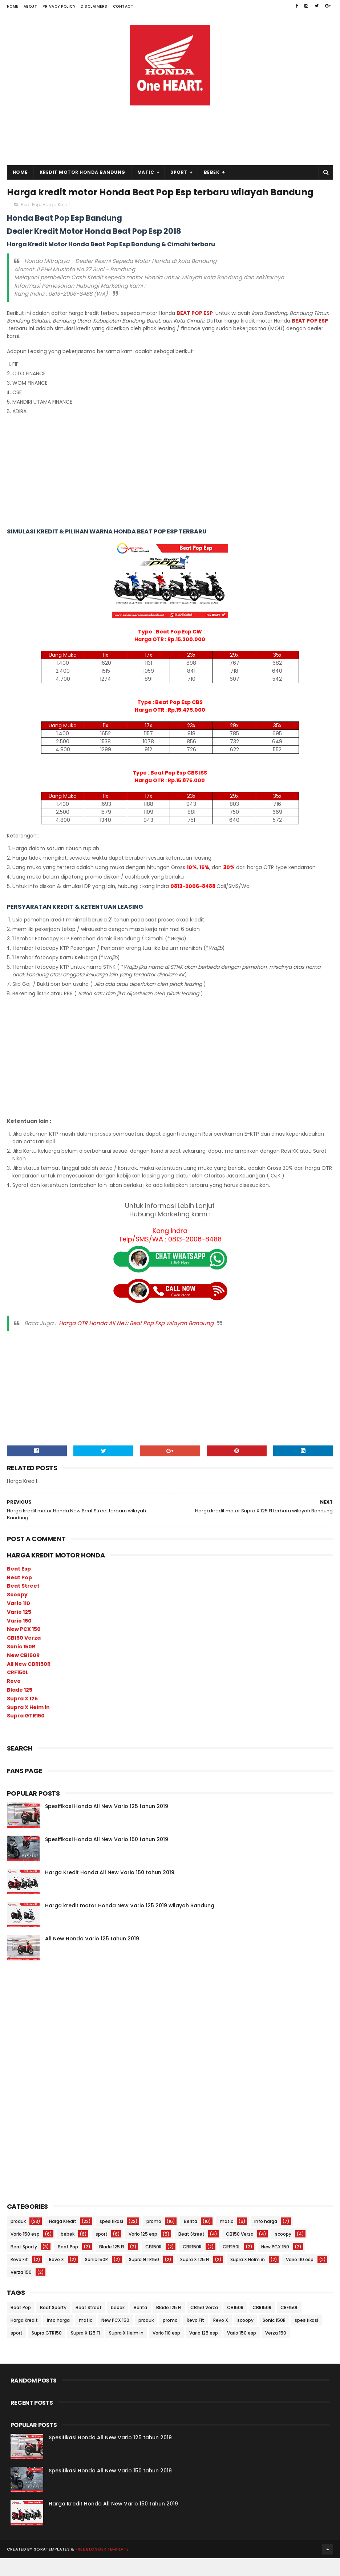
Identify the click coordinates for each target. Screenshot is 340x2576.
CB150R (153, 2264)
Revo (14, 1699)
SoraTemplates (52, 2567)
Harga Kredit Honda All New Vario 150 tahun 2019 (109, 1889)
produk (18, 2239)
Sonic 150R (21, 1664)
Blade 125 (19, 1707)
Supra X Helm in (28, 1724)
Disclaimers (94, 6)
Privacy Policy (58, 6)
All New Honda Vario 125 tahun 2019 (92, 1956)
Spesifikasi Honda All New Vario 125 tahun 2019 (106, 1823)
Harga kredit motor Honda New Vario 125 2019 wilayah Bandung (129, 1923)
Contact (123, 6)
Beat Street (23, 1603)
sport (102, 2252)
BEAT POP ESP (195, 331)
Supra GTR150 (26, 1733)
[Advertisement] (170, 108)
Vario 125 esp (143, 2252)
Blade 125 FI (111, 2264)
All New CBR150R (28, 1681)
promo (153, 2239)
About (30, 6)
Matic (145, 174)
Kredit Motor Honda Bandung (82, 174)
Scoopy (17, 1612)
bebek (67, 2252)
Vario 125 (19, 1629)
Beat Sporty (24, 2264)
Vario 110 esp (299, 2277)
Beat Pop (30, 222)
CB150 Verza (24, 1655)
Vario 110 (18, 1621)
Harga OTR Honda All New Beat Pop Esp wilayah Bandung (136, 1341)
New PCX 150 (24, 1647)
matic (226, 2239)
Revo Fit (19, 2277)
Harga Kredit (56, 222)
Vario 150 (19, 1638)
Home (12, 6)
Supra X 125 (22, 1716)
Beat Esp (19, 1586)
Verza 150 (21, 2290)
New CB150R (23, 1672)
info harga (265, 2239)
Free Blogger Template (102, 2567)
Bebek (212, 174)
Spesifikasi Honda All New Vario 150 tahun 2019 (106, 1856)
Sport (178, 174)
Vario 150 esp (25, 2252)
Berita (190, 2239)
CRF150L (17, 1690)
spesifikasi (111, 2239)
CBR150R (192, 2264)
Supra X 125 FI (194, 2277)
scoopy (283, 2252)
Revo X (56, 2277)
